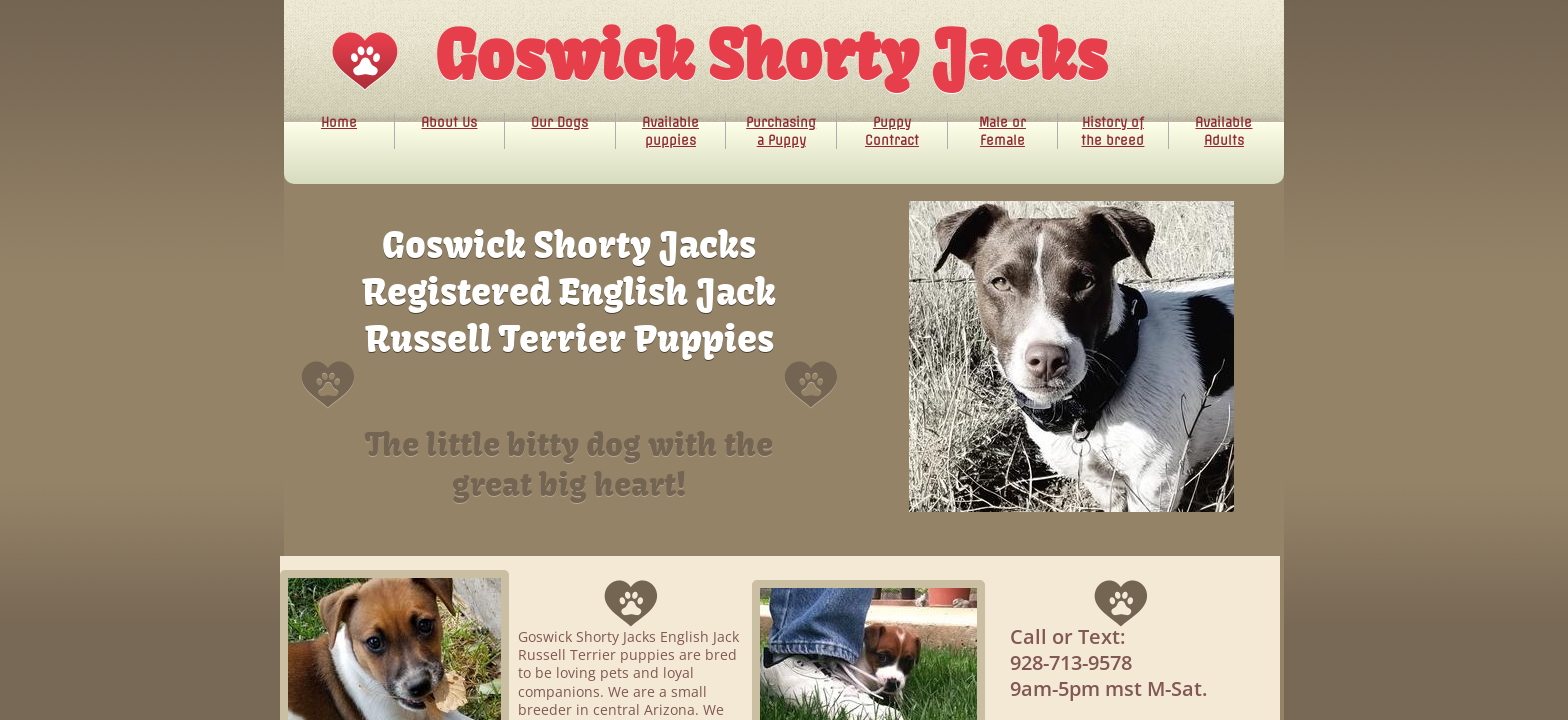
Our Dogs (559, 122)
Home (339, 122)
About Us (449, 122)
